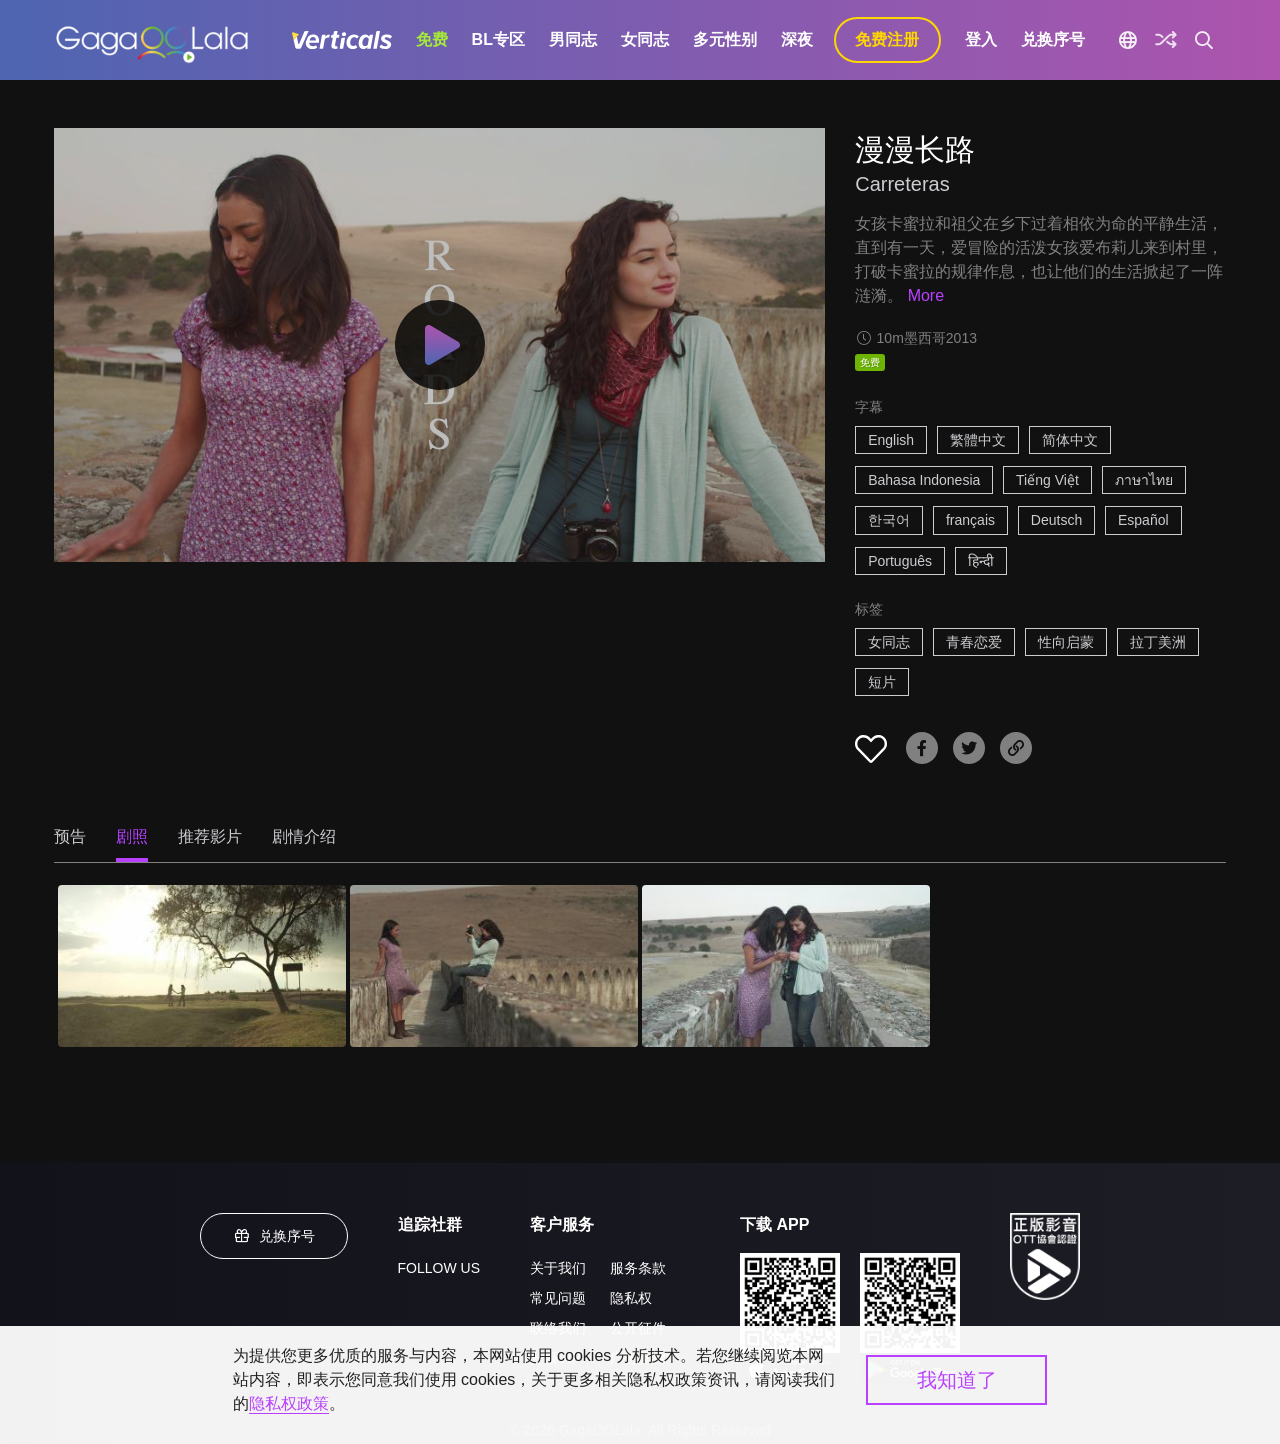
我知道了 (957, 1380)
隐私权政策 (289, 1403)
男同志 (573, 39)
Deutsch (1056, 520)
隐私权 (631, 1298)
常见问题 (558, 1298)
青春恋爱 (974, 642)
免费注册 (887, 39)
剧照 (132, 836)
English (891, 440)
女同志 (645, 39)
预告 (70, 836)
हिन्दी (981, 561)
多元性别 (725, 39)
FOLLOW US (439, 1268)
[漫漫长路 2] (494, 966)
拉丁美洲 (1158, 642)
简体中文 (1070, 440)
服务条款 (638, 1268)
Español (1143, 520)
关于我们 (558, 1268)
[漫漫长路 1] (202, 966)
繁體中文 (978, 440)
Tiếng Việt (1047, 480)
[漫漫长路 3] (786, 966)
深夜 (797, 39)
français (970, 520)
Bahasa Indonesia (924, 480)
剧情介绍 (304, 836)
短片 (882, 682)
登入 (981, 39)
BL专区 (498, 39)
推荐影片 (210, 836)
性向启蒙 (1066, 642)
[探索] (1166, 40)
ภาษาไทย (1144, 480)
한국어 (889, 520)
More (926, 295)
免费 (432, 39)
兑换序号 (1053, 39)
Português (900, 561)
